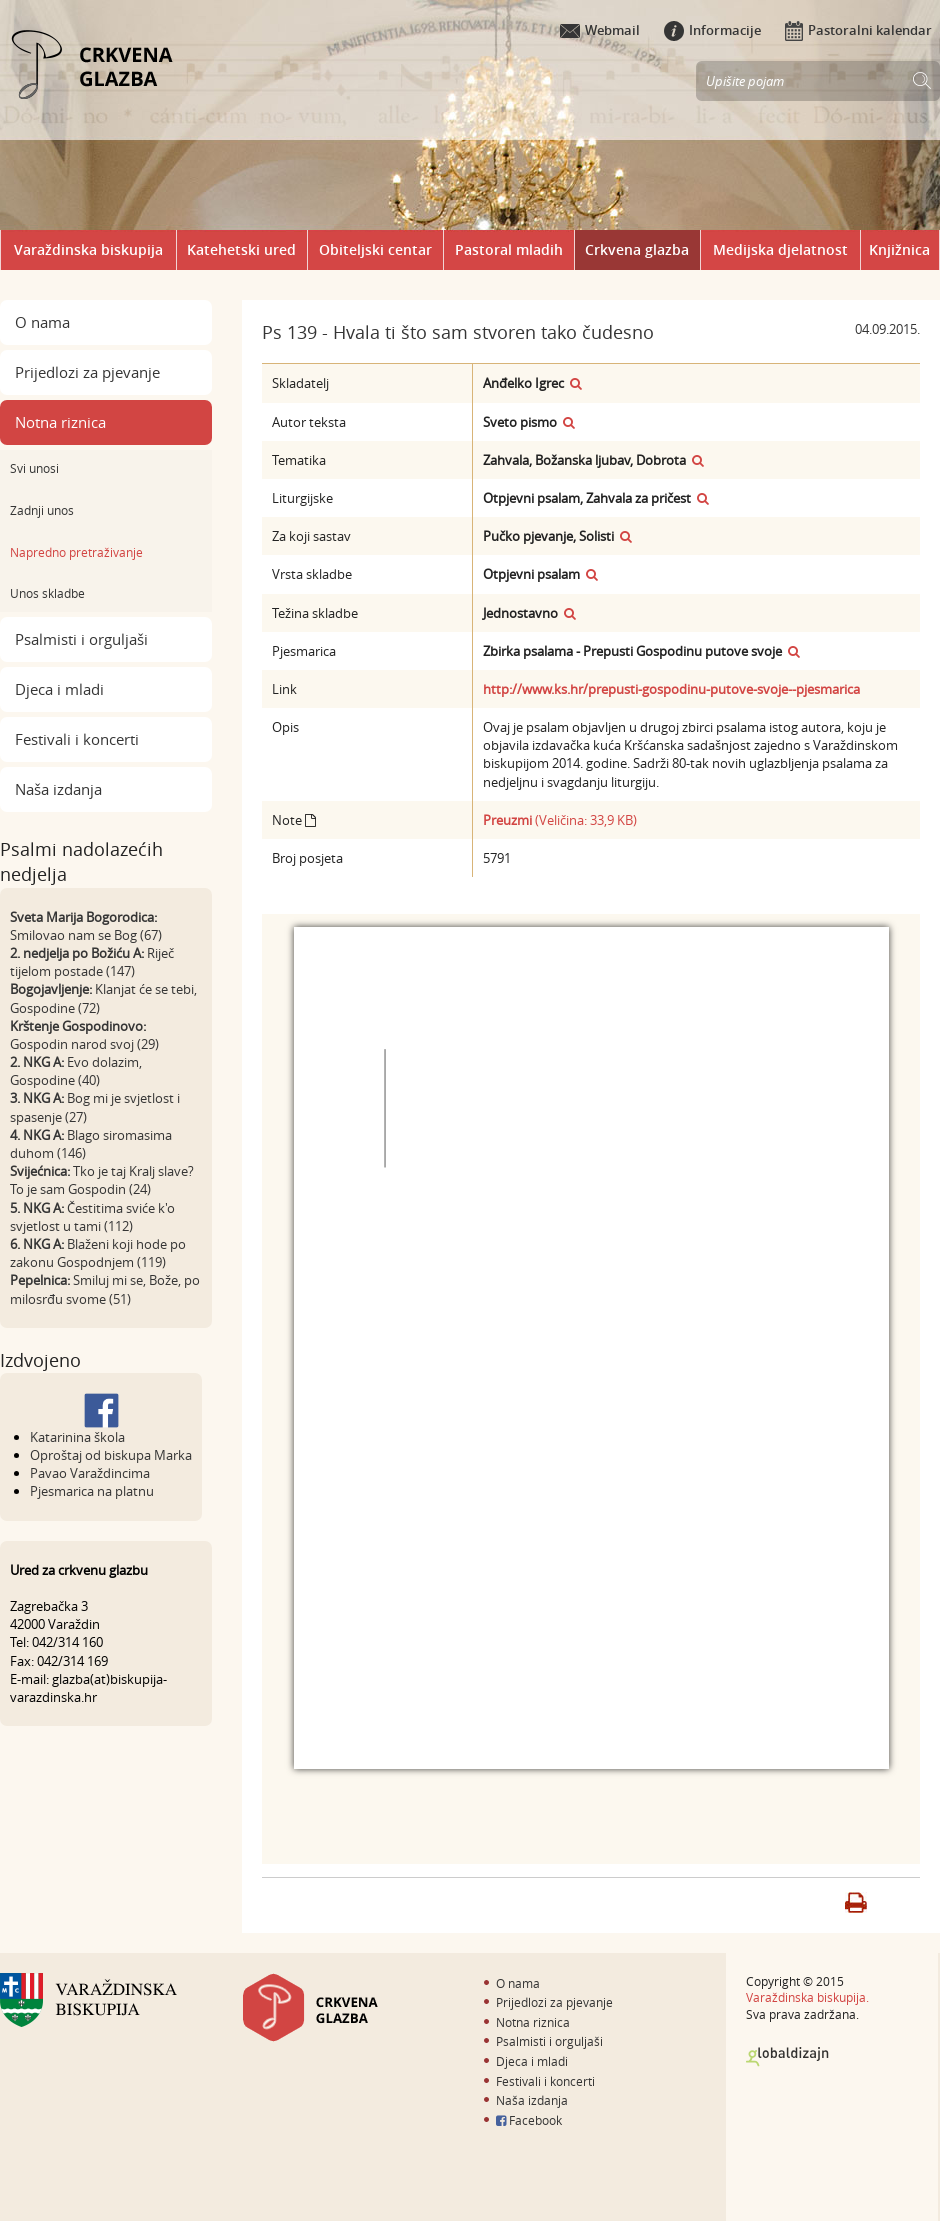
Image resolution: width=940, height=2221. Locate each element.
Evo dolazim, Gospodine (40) (76, 1071)
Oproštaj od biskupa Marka (111, 1455)
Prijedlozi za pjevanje (87, 372)
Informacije (712, 30)
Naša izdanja (58, 789)
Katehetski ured (241, 249)
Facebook (529, 2120)
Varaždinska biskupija (88, 249)
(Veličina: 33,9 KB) (560, 820)
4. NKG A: (37, 1135)
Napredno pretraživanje (76, 552)
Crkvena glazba (637, 249)
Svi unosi (34, 468)
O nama (42, 322)
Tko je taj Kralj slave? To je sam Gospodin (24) (102, 1180)
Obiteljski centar (375, 249)
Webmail (600, 30)
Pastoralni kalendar (858, 30)
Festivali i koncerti (77, 739)
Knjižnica (899, 249)
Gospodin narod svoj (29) (84, 1044)
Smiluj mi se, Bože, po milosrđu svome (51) (105, 1289)
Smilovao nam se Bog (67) (86, 935)
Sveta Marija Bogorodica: (83, 917)
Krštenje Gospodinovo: (78, 1026)
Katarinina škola (77, 1437)
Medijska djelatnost (780, 249)
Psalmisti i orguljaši (81, 639)
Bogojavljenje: (51, 989)
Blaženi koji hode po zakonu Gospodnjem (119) (98, 1253)
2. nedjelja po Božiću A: (77, 953)
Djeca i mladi (59, 689)
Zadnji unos (42, 510)
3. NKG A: (37, 1098)
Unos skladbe (47, 593)
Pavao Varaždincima (90, 1473)
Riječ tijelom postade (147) (92, 962)
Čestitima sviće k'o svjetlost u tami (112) (92, 1217)
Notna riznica (60, 422)
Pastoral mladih (509, 249)
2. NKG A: (37, 1062)
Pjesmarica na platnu (92, 1491)
